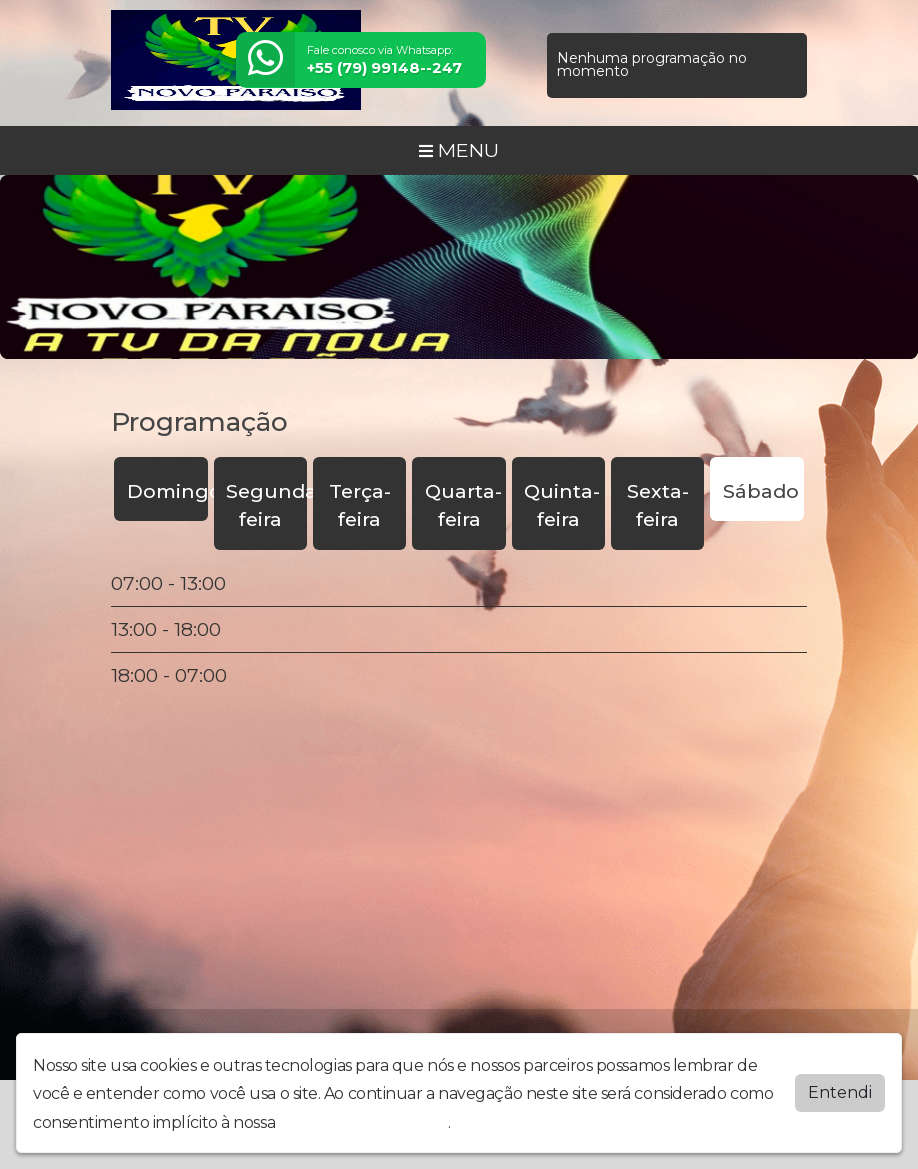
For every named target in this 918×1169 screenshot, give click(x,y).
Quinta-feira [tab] (562, 505)
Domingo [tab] (167, 491)
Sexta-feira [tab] (658, 505)
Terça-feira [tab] (360, 505)
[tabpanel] (459, 629)
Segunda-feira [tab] (266, 505)
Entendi (840, 1092)
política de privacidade (364, 1122)
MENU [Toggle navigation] (459, 150)
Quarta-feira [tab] (463, 505)
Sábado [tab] (761, 491)
